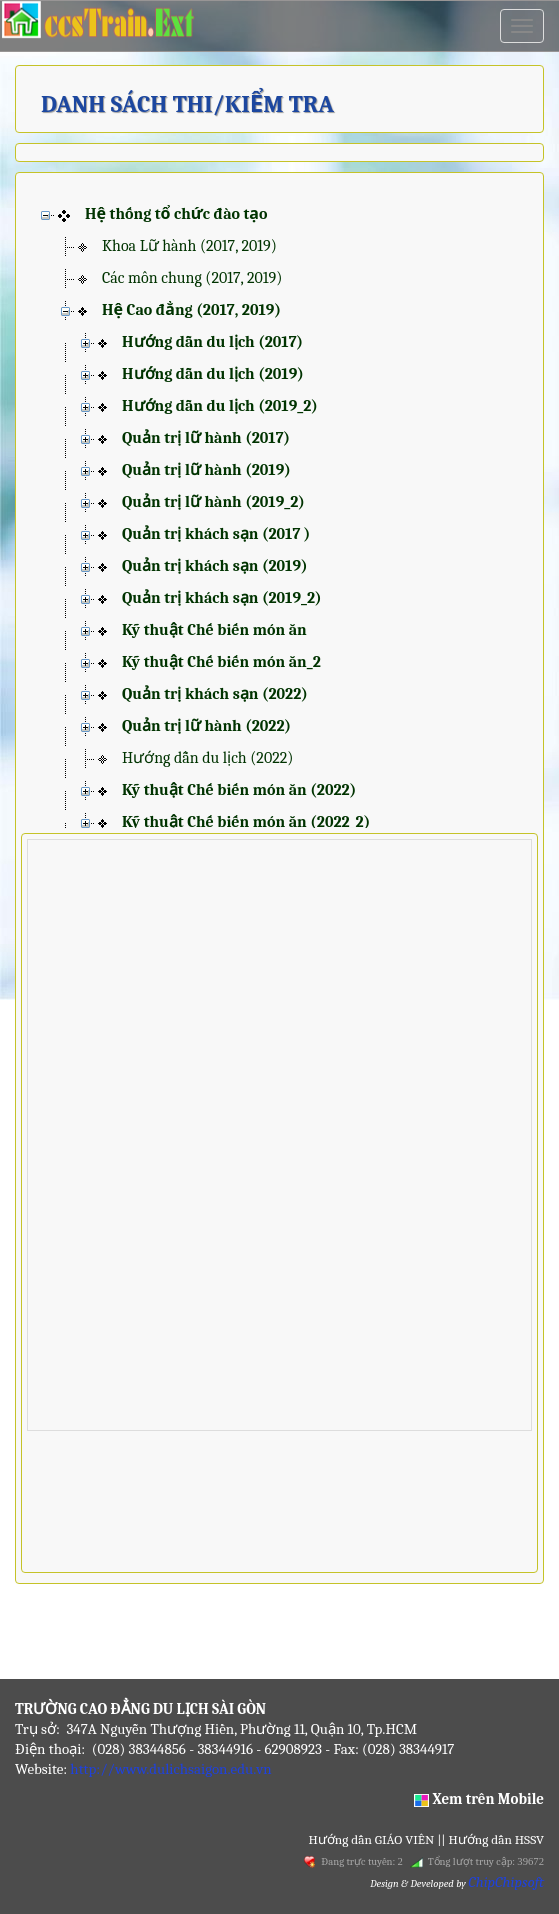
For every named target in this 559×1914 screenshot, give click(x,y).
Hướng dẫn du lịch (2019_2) (220, 406)
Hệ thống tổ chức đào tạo (176, 214)
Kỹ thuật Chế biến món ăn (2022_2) (246, 822)
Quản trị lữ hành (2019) (206, 470)
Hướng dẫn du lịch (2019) (213, 374)
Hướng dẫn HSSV (495, 1839)
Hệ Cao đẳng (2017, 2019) (191, 310)
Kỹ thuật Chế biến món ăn (214, 630)
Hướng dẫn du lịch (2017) (212, 342)
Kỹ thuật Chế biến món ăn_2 (221, 662)
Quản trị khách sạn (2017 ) (216, 534)
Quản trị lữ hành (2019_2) (213, 502)
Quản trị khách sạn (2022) (215, 694)
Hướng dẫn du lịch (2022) (207, 758)
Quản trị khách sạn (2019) (215, 566)
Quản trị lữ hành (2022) (206, 726)
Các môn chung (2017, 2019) (192, 278)
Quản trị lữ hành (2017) (206, 438)
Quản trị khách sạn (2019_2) (222, 598)
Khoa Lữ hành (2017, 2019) (189, 246)
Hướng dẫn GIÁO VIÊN (373, 1839)
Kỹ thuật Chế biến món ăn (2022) (239, 790)
